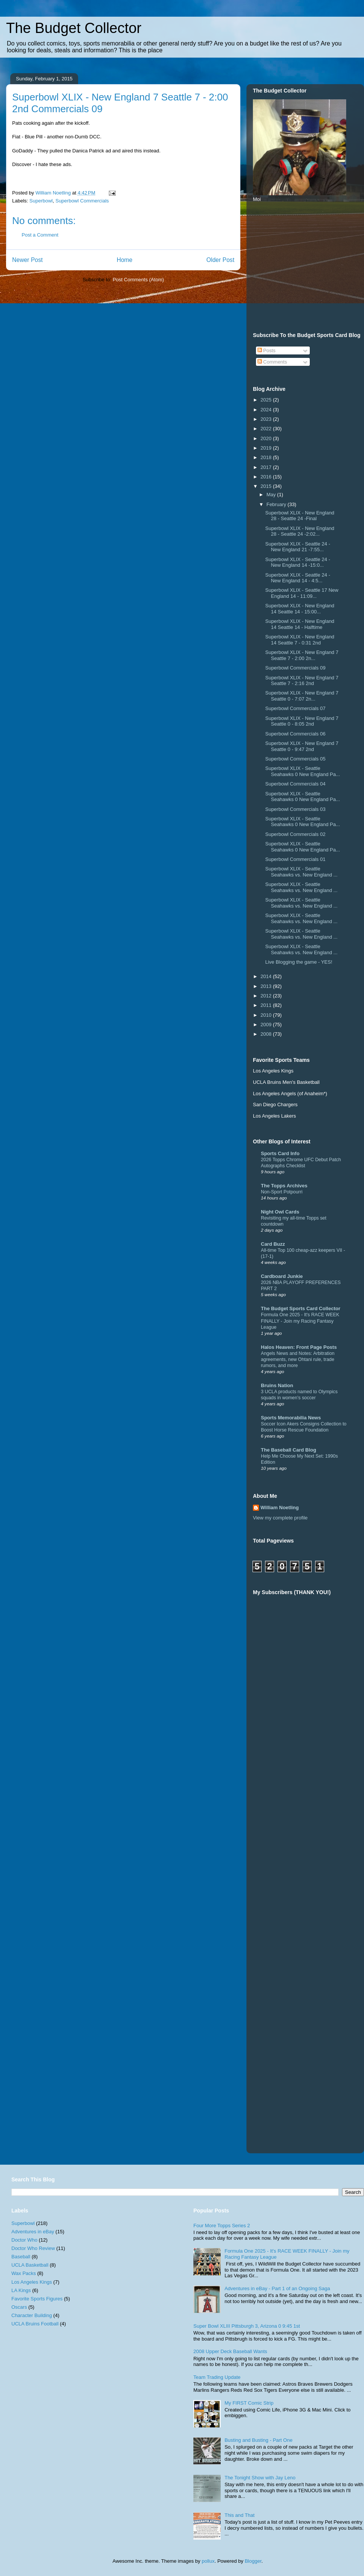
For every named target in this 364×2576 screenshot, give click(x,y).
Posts (266, 350)
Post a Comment (40, 235)
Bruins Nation (277, 1385)
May (272, 494)
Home (125, 260)
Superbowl (41, 201)
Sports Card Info (280, 1153)
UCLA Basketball (30, 2265)
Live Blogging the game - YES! (298, 962)
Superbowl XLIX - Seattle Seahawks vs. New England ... (301, 872)
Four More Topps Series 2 (221, 2225)
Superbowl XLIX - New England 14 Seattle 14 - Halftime (299, 624)
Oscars (19, 2307)
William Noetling (279, 1507)
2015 (266, 486)
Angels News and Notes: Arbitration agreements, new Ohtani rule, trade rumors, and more (297, 1359)
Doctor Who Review (33, 2248)
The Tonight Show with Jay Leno (259, 2477)
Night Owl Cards (280, 1212)
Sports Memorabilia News (291, 1417)
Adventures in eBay (32, 2231)
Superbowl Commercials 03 (295, 809)
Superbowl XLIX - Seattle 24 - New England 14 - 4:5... (297, 578)
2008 (266, 1034)
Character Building (31, 2315)
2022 (266, 428)
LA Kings (21, 2290)
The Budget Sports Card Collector (300, 1308)
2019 (266, 448)
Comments (272, 362)
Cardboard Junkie (282, 1276)
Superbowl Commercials (82, 201)
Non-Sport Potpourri (282, 1192)
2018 (266, 457)
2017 (266, 467)
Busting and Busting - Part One (258, 2440)
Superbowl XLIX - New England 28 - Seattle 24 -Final (299, 516)
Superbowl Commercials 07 (295, 708)
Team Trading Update (216, 2377)
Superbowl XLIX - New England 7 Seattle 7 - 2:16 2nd (301, 681)
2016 (266, 477)
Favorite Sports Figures (37, 2299)
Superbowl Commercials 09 (295, 668)
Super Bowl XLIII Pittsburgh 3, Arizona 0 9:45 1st (246, 2326)
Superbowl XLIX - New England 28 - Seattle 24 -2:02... (299, 531)
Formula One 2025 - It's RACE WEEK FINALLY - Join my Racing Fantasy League (300, 1321)
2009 (266, 1024)
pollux (208, 2561)
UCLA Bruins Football (34, 2324)
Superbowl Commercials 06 (295, 734)
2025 (266, 400)
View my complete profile (280, 1518)
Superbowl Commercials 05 (295, 759)
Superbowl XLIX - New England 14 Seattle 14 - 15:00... (299, 609)
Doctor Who (24, 2240)
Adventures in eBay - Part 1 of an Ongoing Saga (277, 2288)
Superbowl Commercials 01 (295, 859)
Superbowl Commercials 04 (295, 784)
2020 (266, 438)
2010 (266, 1015)
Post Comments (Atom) (138, 279)
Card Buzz (273, 1244)
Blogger (253, 2561)
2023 (266, 419)
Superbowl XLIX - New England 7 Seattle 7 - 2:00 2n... (301, 655)
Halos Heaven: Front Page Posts (299, 1347)
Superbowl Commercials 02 (295, 834)
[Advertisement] (334, 1789)
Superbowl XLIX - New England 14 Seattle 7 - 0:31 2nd (299, 640)
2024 (266, 409)
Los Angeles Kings (31, 2282)
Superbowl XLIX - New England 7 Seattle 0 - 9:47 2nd (301, 746)
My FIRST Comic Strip (248, 2403)
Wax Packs (23, 2273)
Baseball (20, 2256)
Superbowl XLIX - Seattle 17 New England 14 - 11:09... (301, 593)
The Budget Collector (73, 28)
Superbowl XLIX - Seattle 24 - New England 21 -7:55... (297, 547)
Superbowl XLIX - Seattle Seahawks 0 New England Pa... (302, 771)
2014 (266, 976)
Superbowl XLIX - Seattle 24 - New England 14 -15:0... (297, 562)
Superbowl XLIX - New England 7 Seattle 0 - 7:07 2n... (301, 696)
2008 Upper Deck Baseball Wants (230, 2351)
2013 (266, 986)
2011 (266, 1005)
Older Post (220, 260)
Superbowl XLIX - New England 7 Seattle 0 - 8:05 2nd (301, 721)
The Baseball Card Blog (288, 1450)
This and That (239, 2515)
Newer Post (27, 260)
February (277, 504)
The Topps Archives (284, 1185)
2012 (266, 996)
